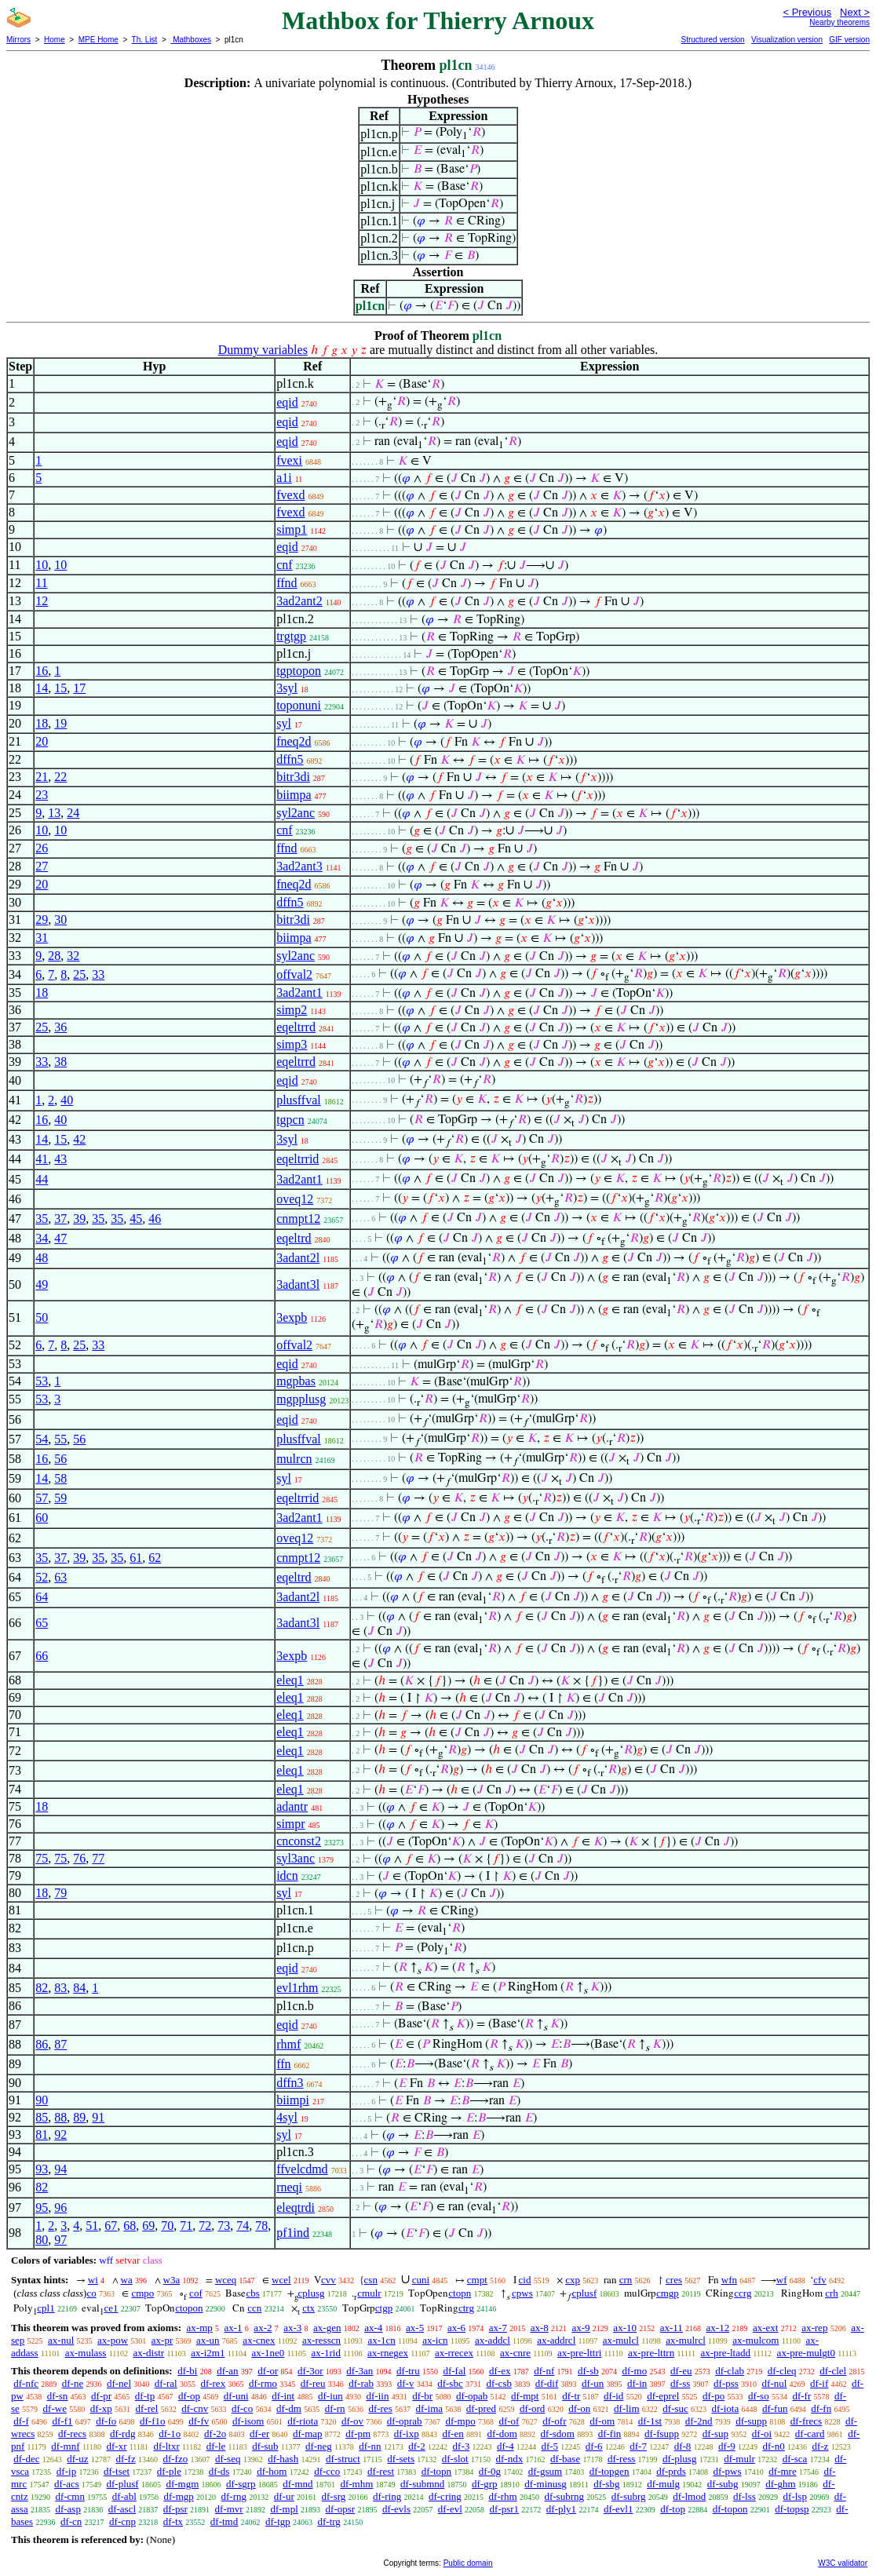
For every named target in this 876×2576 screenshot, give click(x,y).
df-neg (318, 2446)
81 (41, 2134)
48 (41, 1257)
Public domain (468, 2563)
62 (154, 1557)
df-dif (547, 2383)
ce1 (111, 2308)
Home (54, 39)
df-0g (490, 2471)
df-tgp (277, 2521)
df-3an (359, 2371)
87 (60, 2044)
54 (41, 1439)
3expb (291, 1317)
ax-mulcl (621, 2340)
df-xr (116, 2446)
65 (41, 1622)
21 (41, 776)
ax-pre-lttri (579, 2353)
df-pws (727, 2471)
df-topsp (791, 2509)
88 (60, 2117)
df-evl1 (618, 2509)
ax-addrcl (556, 2340)
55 (60, 1439)
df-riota (302, 2421)
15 (60, 688)
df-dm (288, 2408)
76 (79, 1858)
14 (41, 688)
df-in (637, 2383)
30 (60, 919)
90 (41, 2100)
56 (79, 1439)
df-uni (236, 2396)
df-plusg (679, 2459)
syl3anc (295, 1858)
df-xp (101, 2408)
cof (196, 2293)
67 (110, 2225)
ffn (283, 2064)
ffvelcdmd (301, 2169)
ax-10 (625, 2327)
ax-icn (434, 2340)
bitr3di (293, 776)
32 (73, 955)
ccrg (742, 2293)
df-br (422, 2396)
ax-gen (327, 2327)
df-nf (544, 2371)
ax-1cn (381, 2340)
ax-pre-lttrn (651, 2353)
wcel (281, 2280)
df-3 (461, 2446)
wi (93, 2280)
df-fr (801, 2396)
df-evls (396, 2509)
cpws (522, 2293)
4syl (286, 2117)
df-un (593, 2383)
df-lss (744, 2496)
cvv (328, 2280)
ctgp (383, 2308)
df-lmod (689, 2496)
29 (41, 919)
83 (60, 1987)
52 (41, 1577)
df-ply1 (561, 2509)
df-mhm (356, 2484)
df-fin (610, 2433)
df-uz (77, 2459)
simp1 (291, 529)
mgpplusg (301, 1399)
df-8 (683, 2446)
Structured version (712, 39)
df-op (189, 2396)
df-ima (429, 2408)
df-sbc (450, 2383)
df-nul (774, 2383)
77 (98, 1858)
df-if (819, 2383)
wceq (225, 2280)
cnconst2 (298, 1841)
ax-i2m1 (207, 2353)
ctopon (189, 2308)
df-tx (173, 2521)
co (91, 2293)
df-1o (170, 2433)
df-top (672, 2509)
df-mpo (460, 2421)
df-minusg (545, 2484)
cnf (284, 564)
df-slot (455, 2459)
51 (92, 2225)
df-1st (650, 2421)
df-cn (71, 2521)
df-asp (68, 2509)
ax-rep (814, 2327)
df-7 (638, 2446)
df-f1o (153, 2421)
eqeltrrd (296, 1027)
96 (60, 2207)
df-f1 (63, 2421)
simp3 (291, 1044)
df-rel (147, 2408)
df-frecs (806, 2421)
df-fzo (175, 2459)
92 (60, 2134)
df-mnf (65, 2446)
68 (129, 2225)
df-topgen (609, 2471)
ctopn (459, 2293)
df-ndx (509, 2459)
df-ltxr (167, 2446)
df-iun (330, 2396)
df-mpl (283, 2509)
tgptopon (298, 670)
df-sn (57, 2396)
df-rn (335, 2408)
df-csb (499, 2383)
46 (154, 1218)
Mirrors (18, 39)
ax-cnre (515, 2353)
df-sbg (606, 2484)
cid (525, 2280)
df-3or (310, 2371)
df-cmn (70, 2496)
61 (136, 1557)
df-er (259, 2433)
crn (626, 2280)
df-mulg (663, 2484)
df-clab (729, 2371)
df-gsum (545, 2471)
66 (41, 1655)
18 (41, 723)
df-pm (357, 2433)
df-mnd (297, 2484)
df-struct (343, 2459)
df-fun (775, 2408)
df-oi (762, 2433)
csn (371, 2280)
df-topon (730, 2509)
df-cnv (194, 2408)
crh (831, 2293)
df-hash (283, 2459)
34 (41, 1238)
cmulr (369, 2293)
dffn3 (289, 2082)
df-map (308, 2433)
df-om (602, 2421)
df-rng (234, 2496)
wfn (729, 2280)
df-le (216, 2446)
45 (136, 1218)
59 (60, 1498)
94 (60, 2169)
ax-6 (456, 2327)
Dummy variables (263, 349)
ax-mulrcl (686, 2340)
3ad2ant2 (299, 601)
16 (41, 670)
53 (41, 1381)
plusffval (298, 1100)
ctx (308, 2308)
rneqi (289, 2187)
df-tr (571, 2396)
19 (60, 723)
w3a (172, 2280)
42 (79, 1139)
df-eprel (663, 2396)
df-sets (400, 2459)
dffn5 (289, 759)
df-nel (119, 2383)
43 (60, 1159)
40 (66, 1100)
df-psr (175, 2509)
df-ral (166, 2383)
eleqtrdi (295, 2207)
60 (41, 1517)
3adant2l (297, 1257)
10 (41, 564)
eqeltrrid (297, 1159)
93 (41, 2169)
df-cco (327, 2471)
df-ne (72, 2383)
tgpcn (290, 1119)
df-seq (228, 2459)
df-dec (26, 2459)
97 (60, 2239)
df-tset (117, 2471)
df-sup (715, 2433)
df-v (405, 2383)
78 (261, 2225)
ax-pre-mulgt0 (806, 2353)
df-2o (215, 2433)
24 (73, 812)
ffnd (286, 582)
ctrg (466, 2308)
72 (205, 2225)
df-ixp (406, 2433)
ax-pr (162, 2340)
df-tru (408, 2371)
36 (60, 1027)
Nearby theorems (839, 22)
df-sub (265, 2446)
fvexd (290, 495)
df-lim (627, 2408)
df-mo (634, 2371)
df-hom (272, 2471)
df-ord (533, 2408)
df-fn (821, 2408)
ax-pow (112, 2340)
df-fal (454, 2371)
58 (60, 1478)
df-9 (726, 2446)
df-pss (726, 2383)
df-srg (334, 2496)
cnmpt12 (298, 1218)
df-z (820, 2446)
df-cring (445, 2496)
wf (781, 2280)
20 (41, 741)
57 (41, 1498)
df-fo (106, 2421)
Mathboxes (190, 39)
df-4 (505, 2446)
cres (674, 2280)
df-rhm (503, 2496)
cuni (420, 2280)
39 (79, 1218)
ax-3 (292, 2327)
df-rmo (263, 2383)
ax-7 (498, 2327)
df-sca (795, 2459)
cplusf (584, 2293)
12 (41, 601)
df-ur (284, 2496)
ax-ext (765, 2327)
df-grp (485, 2484)
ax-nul (61, 2340)
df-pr (101, 2396)
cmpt (477, 2280)
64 (41, 1597)
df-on (579, 2408)
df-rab (361, 2383)
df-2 (416, 2446)
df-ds (219, 2471)
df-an (227, 2371)
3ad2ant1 (299, 992)
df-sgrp (241, 2484)
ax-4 (373, 2327)
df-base (565, 2459)
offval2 (294, 974)
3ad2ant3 (299, 866)
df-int (283, 2396)
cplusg (311, 2293)
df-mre (782, 2471)
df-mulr (739, 2459)
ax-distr (148, 2353)
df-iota (725, 2408)
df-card (810, 2433)
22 (60, 776)
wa (127, 2280)
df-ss (680, 2383)
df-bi (187, 2371)
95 (41, 2207)
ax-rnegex (387, 2353)
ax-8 (540, 2327)
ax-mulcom (755, 2340)
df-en (452, 2433)
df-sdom (558, 2433)
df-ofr (554, 2421)
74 (242, 2225)
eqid (287, 402)
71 (186, 2225)
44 (41, 1179)
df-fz (125, 2459)
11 (41, 582)
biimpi (292, 2100)
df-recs (72, 2433)
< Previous (807, 12)
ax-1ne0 (268, 2353)
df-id (613, 2396)
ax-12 (718, 2327)
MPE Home (98, 39)
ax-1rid (326, 2353)
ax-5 (415, 2327)
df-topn (436, 2471)
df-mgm (182, 2484)
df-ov (352, 2421)
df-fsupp (661, 2433)
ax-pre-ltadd (725, 2353)
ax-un (208, 2340)
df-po (714, 2396)
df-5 (549, 2446)
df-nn (370, 2446)
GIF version (849, 39)
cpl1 (45, 2308)
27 (41, 866)
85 (41, 2117)
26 (41, 848)
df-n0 (774, 2446)
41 (41, 1159)
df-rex (212, 2383)
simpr (290, 1823)
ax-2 (263, 2327)
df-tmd (224, 2521)
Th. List (145, 39)
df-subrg (628, 2496)
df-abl (124, 2496)
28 (54, 955)
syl (283, 723)
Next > (855, 12)
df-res (380, 2408)
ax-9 (581, 2327)
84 (79, 1987)
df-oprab (404, 2421)
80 (41, 2239)
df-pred (481, 2408)
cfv (820, 2280)
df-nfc (25, 2383)
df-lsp (795, 2496)
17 (79, 688)
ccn (254, 2308)
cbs (252, 2293)
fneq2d (293, 741)
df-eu (681, 2371)
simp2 (291, 1009)
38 (60, 1061)
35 (41, 1218)
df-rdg (123, 2433)
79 (60, 1892)
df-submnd (422, 2484)
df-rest (380, 2471)
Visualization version (787, 39)
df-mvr (229, 2509)
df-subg (723, 2484)
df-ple (169, 2471)
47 (60, 1238)
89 (79, 2117)
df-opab (471, 2396)
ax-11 (671, 2327)
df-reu (313, 2383)
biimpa (293, 794)
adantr (292, 1806)
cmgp (667, 2293)
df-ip (66, 2471)
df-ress (621, 2459)
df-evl (450, 2509)
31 (41, 937)
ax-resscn (321, 2340)
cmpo (142, 2293)
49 (41, 1284)
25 (79, 974)
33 (98, 974)
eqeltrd (293, 1238)
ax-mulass (86, 2353)
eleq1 (290, 1680)
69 (148, 2225)
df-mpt (524, 2396)
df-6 (594, 2446)
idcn (287, 1875)
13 (54, 812)
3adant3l (297, 1284)
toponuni (298, 705)
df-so (758, 2396)
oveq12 (294, 1199)
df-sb (588, 2371)
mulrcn (294, 1458)
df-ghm (780, 2484)
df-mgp (179, 2496)
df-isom (248, 2421)
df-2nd (699, 2421)
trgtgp (291, 636)
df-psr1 (505, 2509)
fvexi (289, 460)
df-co (242, 2408)
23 (41, 794)
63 (60, 1577)
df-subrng (564, 2496)
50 (41, 1317)
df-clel (832, 2371)
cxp (572, 2280)
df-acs (66, 2484)
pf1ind (292, 2232)
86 (41, 2044)
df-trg (329, 2521)
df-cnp (122, 2521)
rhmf (288, 2044)
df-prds (671, 2471)
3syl (286, 688)
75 (41, 1858)
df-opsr (341, 2509)
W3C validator (842, 2563)
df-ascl (122, 2509)
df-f (21, 2421)
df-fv (198, 2421)
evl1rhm (297, 1987)
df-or (267, 2371)
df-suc (675, 2408)
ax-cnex (259, 2340)
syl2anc (295, 812)
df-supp (751, 2421)
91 (98, 2117)
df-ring (387, 2496)
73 (223, 2225)
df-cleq (782, 2371)
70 (167, 2225)
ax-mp (200, 2327)
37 (60, 1218)
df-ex (499, 2371)
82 (41, 1987)
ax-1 (233, 2327)
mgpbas (296, 1381)
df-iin (378, 2396)
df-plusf (122, 2484)
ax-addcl (492, 2340)
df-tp (145, 2396)
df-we (55, 2408)
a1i (284, 477)
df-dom (502, 2433)
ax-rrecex (454, 2353)
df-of (508, 2421)
